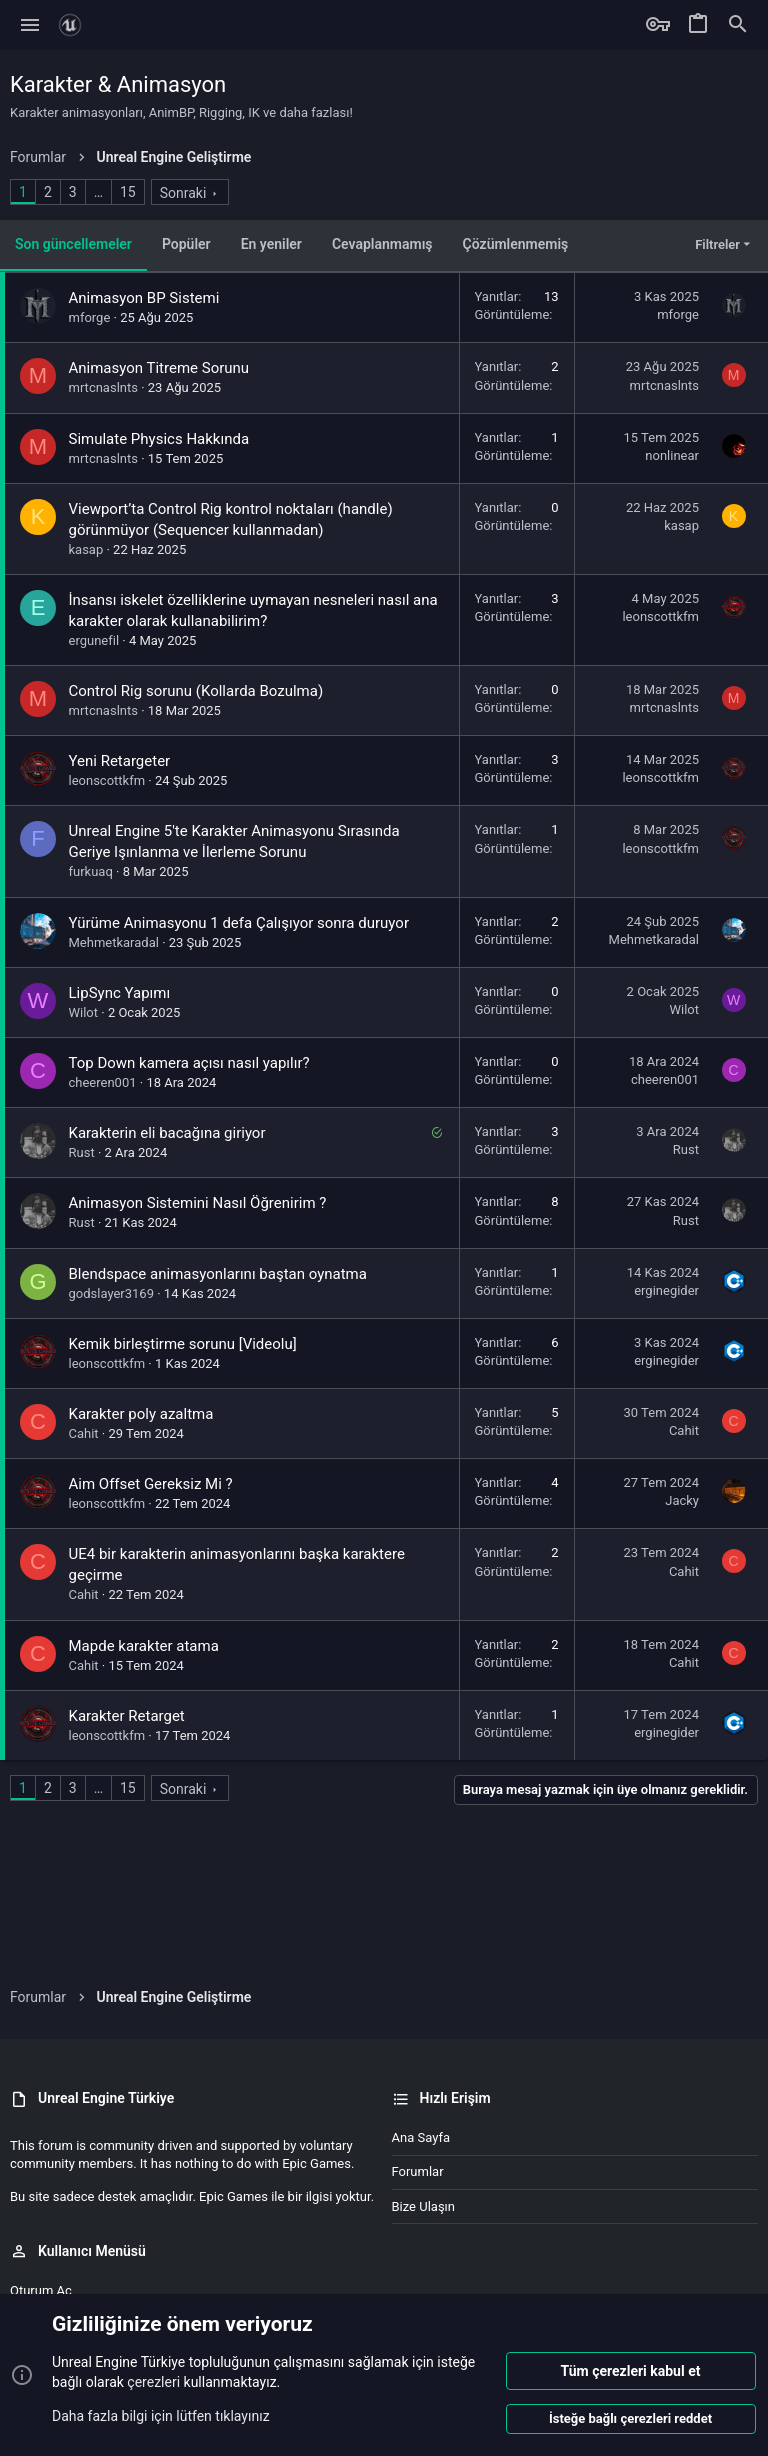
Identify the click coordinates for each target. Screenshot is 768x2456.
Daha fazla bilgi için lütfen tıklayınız (161, 2415)
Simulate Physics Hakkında (159, 439)
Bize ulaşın (424, 2206)
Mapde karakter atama (144, 1646)
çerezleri (153, 2382)
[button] (30, 25)
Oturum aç (41, 2290)
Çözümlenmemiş (516, 244)
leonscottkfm (660, 616)
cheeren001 (103, 1082)
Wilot (84, 1012)
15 (128, 192)
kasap (86, 549)
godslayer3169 (111, 1293)
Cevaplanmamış (382, 244)
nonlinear (672, 455)
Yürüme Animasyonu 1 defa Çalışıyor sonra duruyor (239, 923)
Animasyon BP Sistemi (144, 298)
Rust (82, 1152)
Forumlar (418, 2171)
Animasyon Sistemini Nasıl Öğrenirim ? (198, 1203)
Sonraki (183, 193)
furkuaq (91, 871)
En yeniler (271, 244)
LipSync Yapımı (120, 993)
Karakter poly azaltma (141, 1414)
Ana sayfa (421, 2137)
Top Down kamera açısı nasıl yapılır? (189, 1063)
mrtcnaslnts (103, 387)
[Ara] (738, 25)
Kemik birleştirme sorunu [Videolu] (183, 1344)
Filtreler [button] (717, 244)
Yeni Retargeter (120, 761)
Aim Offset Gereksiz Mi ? (151, 1484)
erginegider (666, 1290)
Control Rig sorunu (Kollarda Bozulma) (196, 691)
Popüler (186, 244)
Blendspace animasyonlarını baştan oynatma (218, 1274)
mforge (90, 317)
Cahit (84, 1433)
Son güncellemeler (73, 244)
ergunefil (94, 640)
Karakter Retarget (127, 1716)
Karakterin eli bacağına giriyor (167, 1133)
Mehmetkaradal (114, 942)
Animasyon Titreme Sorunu (159, 368)
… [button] (98, 192)
